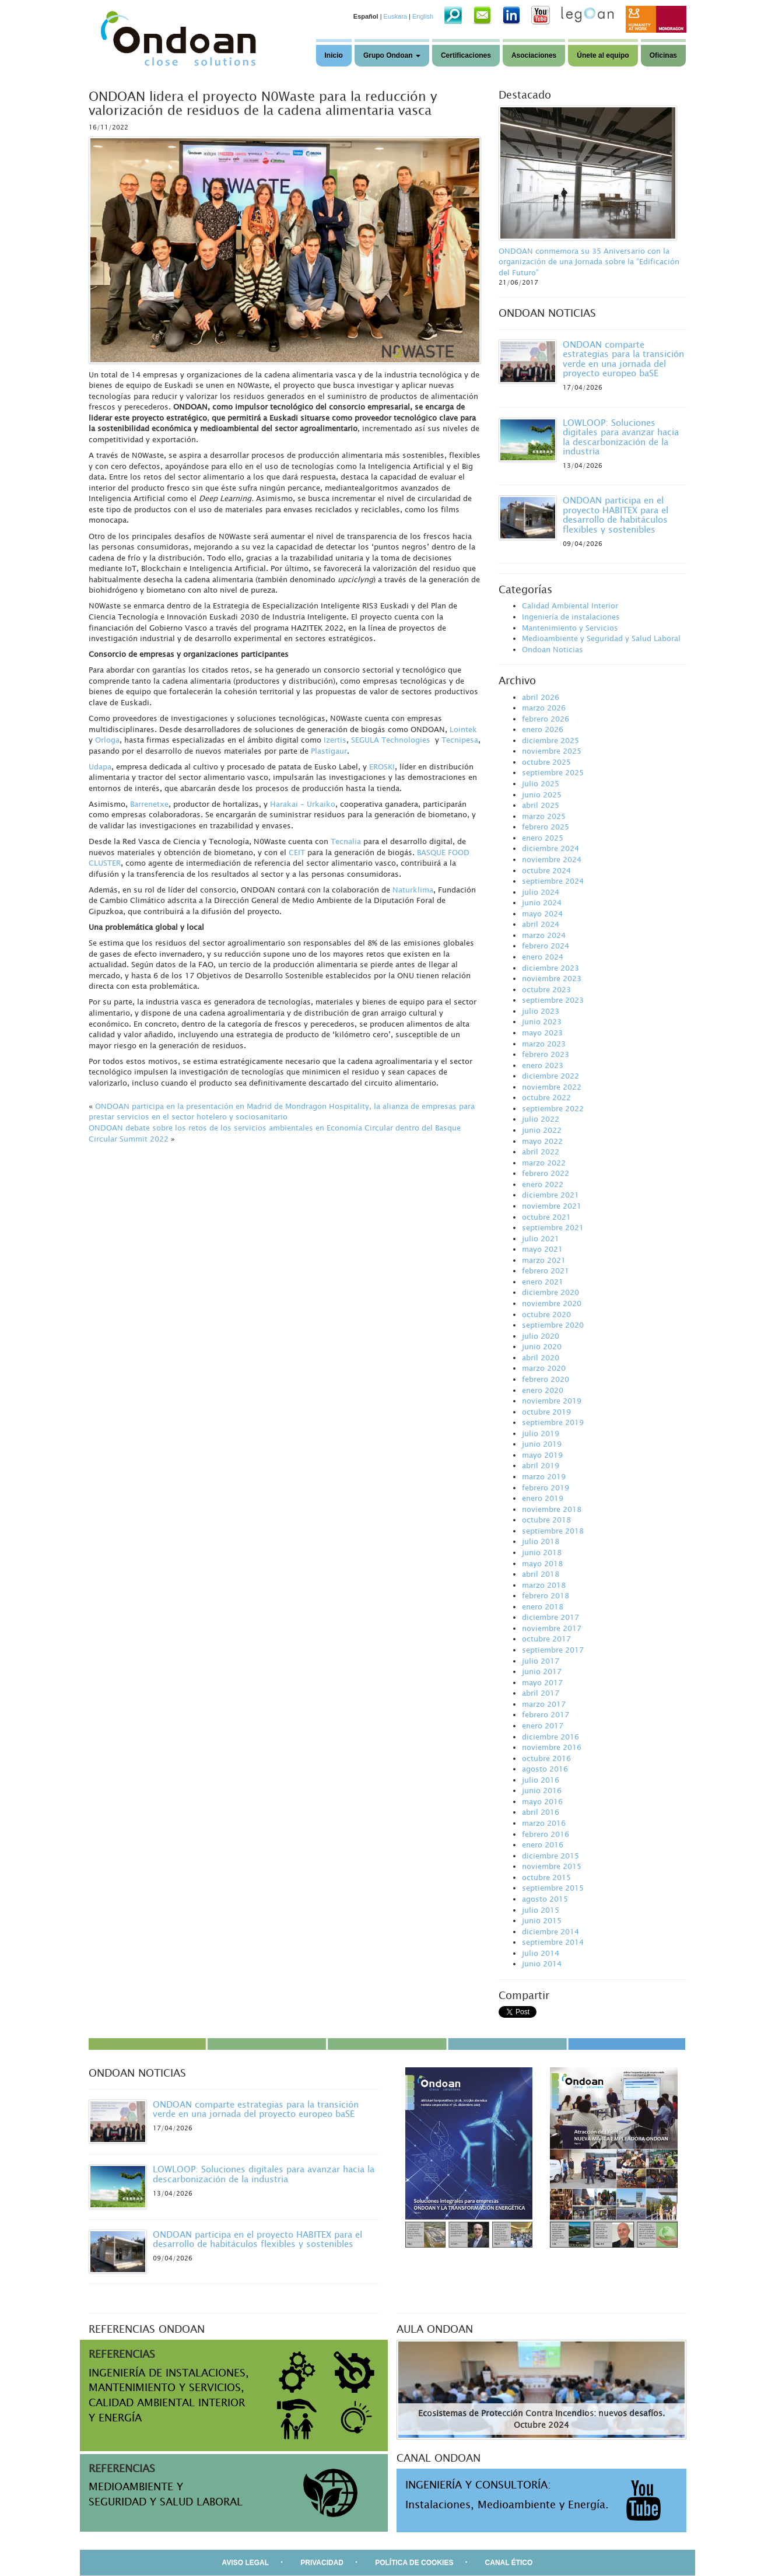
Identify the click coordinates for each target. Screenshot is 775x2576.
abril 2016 (540, 1812)
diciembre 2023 (550, 967)
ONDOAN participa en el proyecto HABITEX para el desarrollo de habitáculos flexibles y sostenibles (615, 514)
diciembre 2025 (550, 740)
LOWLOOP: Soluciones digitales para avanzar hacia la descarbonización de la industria (621, 437)
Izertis (335, 739)
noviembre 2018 (551, 1509)
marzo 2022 (544, 1162)
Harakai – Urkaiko (302, 803)
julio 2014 (540, 1953)
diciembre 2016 (550, 1736)
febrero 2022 (545, 1173)
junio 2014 (542, 1963)
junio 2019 (542, 1443)
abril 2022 (540, 1151)
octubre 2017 (546, 1638)
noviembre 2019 (551, 1400)
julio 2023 (540, 1011)
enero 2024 (542, 956)
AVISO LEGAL (245, 2562)
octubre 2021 (546, 1217)
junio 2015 (542, 1920)
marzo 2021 (544, 1260)
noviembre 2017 (551, 1628)
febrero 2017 (545, 1714)
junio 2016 (542, 1790)
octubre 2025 (546, 761)
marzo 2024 (544, 935)
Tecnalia (346, 841)
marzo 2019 (544, 1476)
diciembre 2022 (550, 1075)
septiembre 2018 (553, 1530)
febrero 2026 (545, 718)
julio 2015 (540, 1910)
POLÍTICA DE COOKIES (414, 2562)
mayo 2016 (542, 1801)
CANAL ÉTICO (509, 2562)
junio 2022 (542, 1130)
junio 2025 (542, 794)
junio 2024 (542, 902)
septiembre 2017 (553, 1649)
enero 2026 (542, 729)
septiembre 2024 (553, 881)
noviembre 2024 (551, 859)
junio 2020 (542, 1346)
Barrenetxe (149, 803)
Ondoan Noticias (552, 649)
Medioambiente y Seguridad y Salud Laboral (601, 638)
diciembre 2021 (550, 1194)
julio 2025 (540, 783)
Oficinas (663, 55)
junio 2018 (542, 1552)
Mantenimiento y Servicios (570, 627)
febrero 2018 (545, 1595)
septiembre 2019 (553, 1422)
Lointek (463, 729)
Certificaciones (466, 55)
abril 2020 (540, 1357)
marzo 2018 (544, 1585)
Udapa (100, 766)
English (422, 16)
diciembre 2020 (550, 1292)
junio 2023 (542, 1021)
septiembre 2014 (553, 1942)
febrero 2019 (545, 1487)
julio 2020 (540, 1335)
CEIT (297, 852)
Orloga (107, 739)
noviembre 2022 (551, 1086)
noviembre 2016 (551, 1747)
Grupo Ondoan (391, 55)
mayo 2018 (542, 1563)
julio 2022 (540, 1119)
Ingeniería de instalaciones (571, 616)
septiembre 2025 (553, 772)
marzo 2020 (544, 1368)
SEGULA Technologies (390, 739)
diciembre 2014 (550, 1931)
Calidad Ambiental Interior (570, 605)
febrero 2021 (545, 1270)
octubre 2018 (546, 1519)
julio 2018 (540, 1541)
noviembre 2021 (551, 1205)
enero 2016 (542, 1844)
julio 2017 (540, 1660)
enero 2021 (542, 1281)
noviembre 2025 (551, 750)
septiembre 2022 (553, 1108)
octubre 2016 (546, 1758)
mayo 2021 (542, 1249)
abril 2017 (540, 1693)
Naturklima (412, 889)
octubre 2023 (546, 989)
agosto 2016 (545, 1768)
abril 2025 (540, 805)
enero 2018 (542, 1606)
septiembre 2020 (553, 1324)
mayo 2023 (542, 1032)
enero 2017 (542, 1725)
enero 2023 (542, 1065)
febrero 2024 (545, 945)
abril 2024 (540, 924)
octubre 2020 (546, 1314)
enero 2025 (542, 837)
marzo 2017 (544, 1704)
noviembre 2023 (551, 978)
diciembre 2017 (550, 1617)
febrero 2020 (545, 1379)
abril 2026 (540, 697)
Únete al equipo (603, 55)
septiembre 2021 (553, 1227)
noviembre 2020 (551, 1303)
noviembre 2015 (551, 1866)
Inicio (334, 55)
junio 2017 (542, 1671)
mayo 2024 (542, 913)
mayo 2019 (542, 1455)
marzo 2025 (544, 816)
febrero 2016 (545, 1834)
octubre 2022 (546, 1097)
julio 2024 (540, 892)
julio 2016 (540, 1779)
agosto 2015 (545, 1898)
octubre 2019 (546, 1411)
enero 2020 (542, 1390)
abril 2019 (540, 1465)
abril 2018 (540, 1573)
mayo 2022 (542, 1141)
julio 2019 (540, 1433)
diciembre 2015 (550, 1855)
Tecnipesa (459, 739)
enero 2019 (542, 1498)
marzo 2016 (544, 1823)
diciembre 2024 (550, 848)
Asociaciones (533, 55)
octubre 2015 (546, 1877)
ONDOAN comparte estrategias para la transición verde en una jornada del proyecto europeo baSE (623, 359)
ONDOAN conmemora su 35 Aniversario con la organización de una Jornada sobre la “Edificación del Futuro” (589, 261)
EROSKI (382, 766)
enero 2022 (542, 1184)
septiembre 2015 (553, 1887)
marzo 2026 (544, 707)
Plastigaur (329, 750)
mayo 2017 (542, 1682)
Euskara (395, 16)
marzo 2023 (544, 1043)
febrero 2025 (545, 826)
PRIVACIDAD (321, 2562)
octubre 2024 (546, 870)
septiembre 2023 (553, 1000)
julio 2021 (540, 1238)
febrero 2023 (545, 1054)
